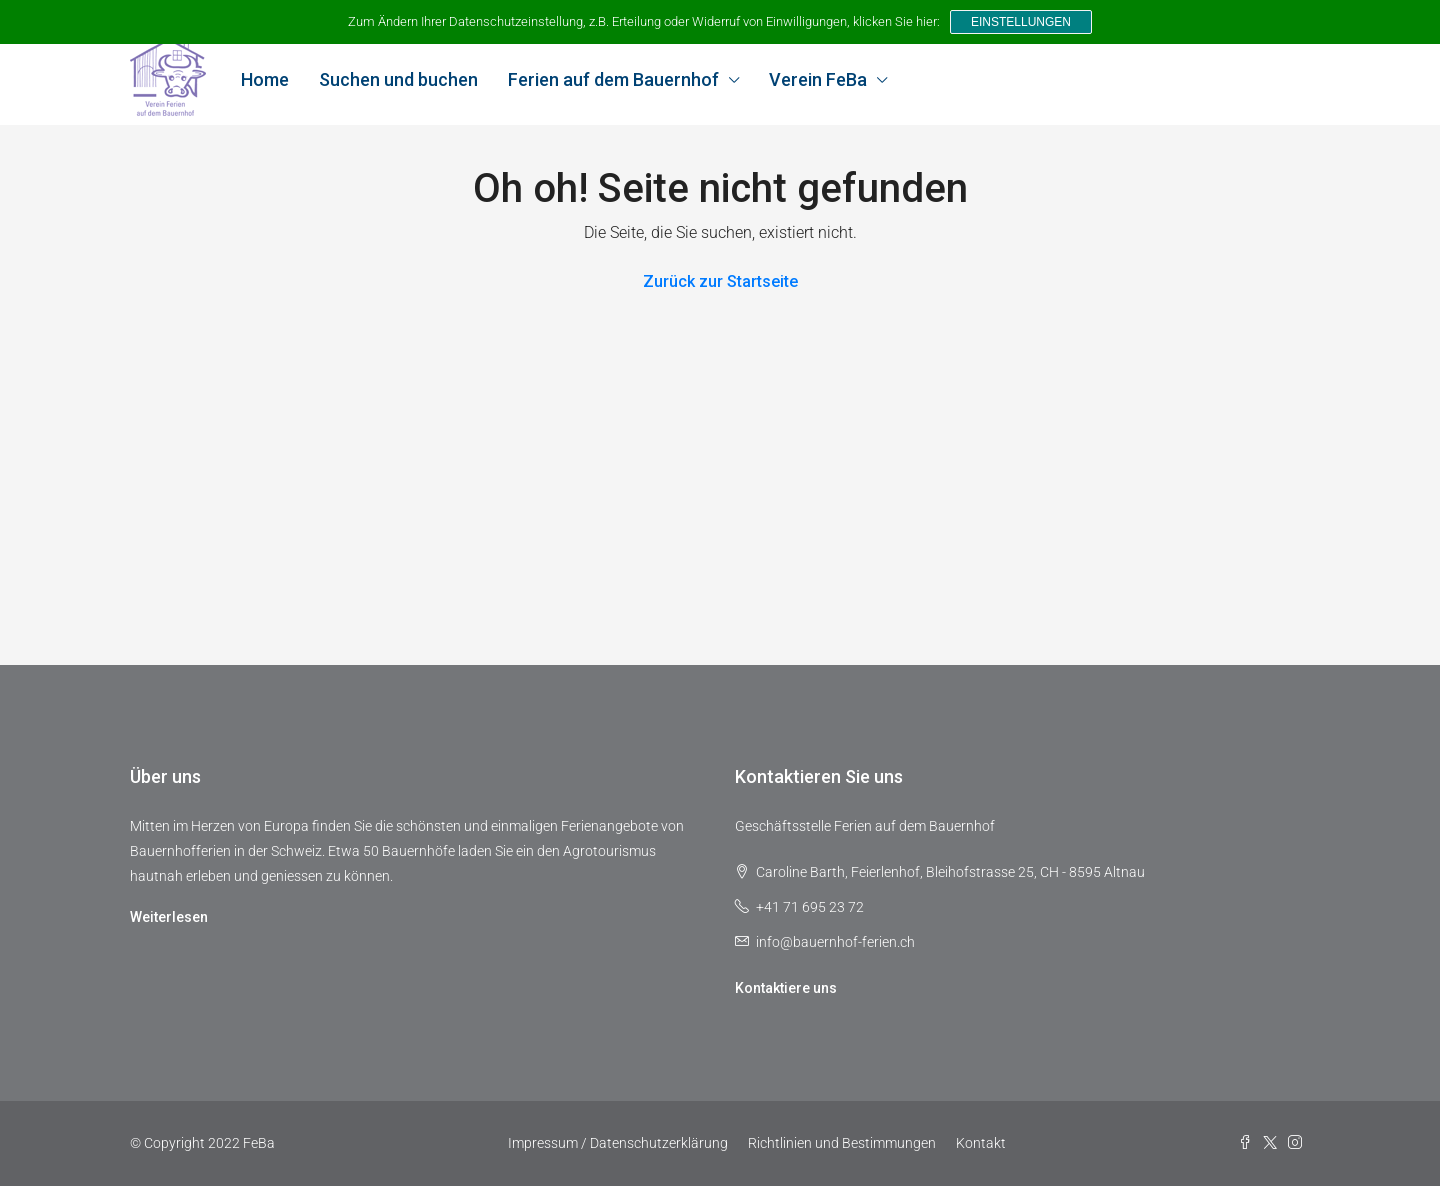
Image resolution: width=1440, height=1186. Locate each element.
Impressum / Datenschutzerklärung (618, 1143)
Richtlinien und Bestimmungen (842, 1143)
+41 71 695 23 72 (810, 907)
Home (265, 79)
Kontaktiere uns (786, 988)
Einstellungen (1021, 22)
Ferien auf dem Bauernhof (613, 79)
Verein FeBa (818, 79)
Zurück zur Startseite (720, 281)
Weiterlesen (169, 917)
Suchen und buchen (398, 79)
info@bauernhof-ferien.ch (835, 942)
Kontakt (981, 1143)
